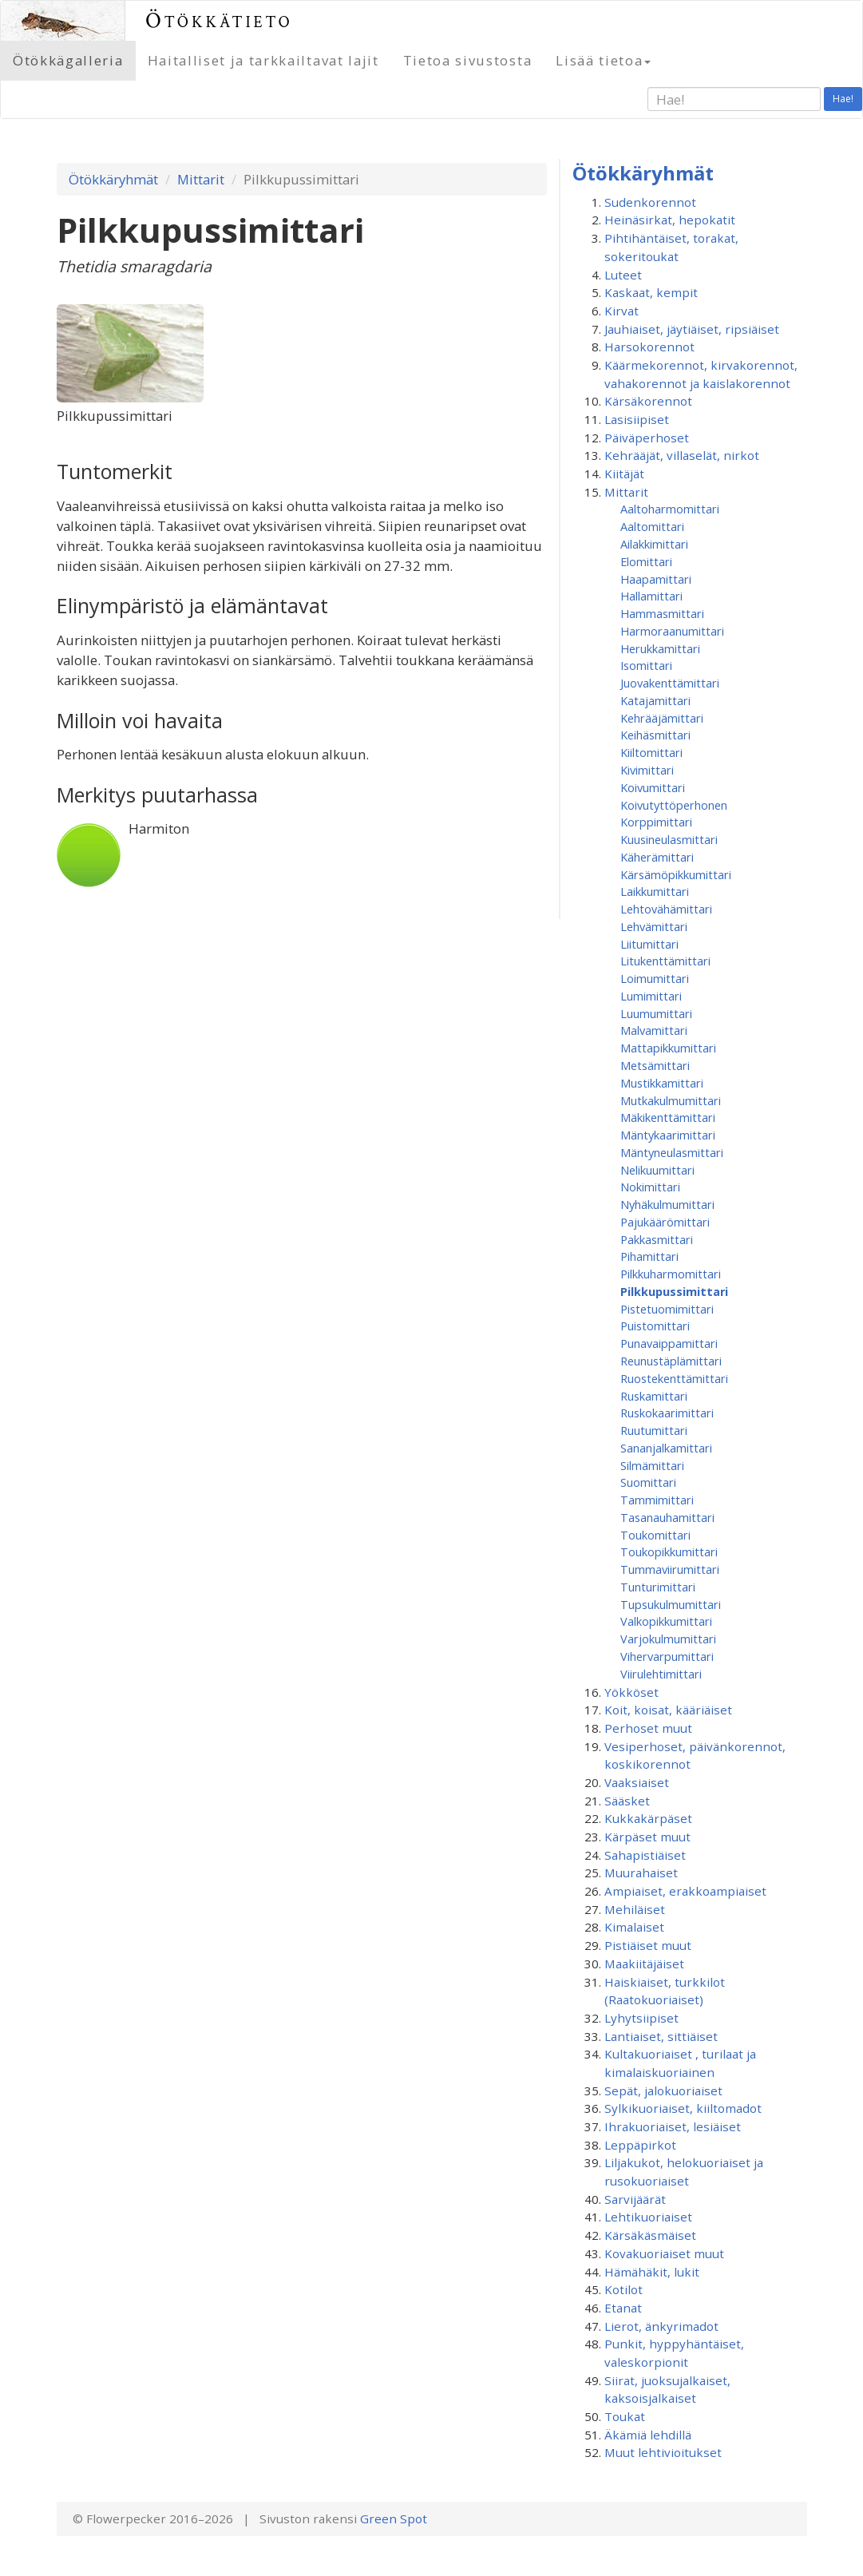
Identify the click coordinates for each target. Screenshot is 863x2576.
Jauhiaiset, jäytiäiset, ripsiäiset (691, 329)
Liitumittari (649, 944)
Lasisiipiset (636, 419)
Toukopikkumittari (669, 1551)
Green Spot (393, 2518)
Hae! (843, 98)
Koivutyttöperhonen (673, 805)
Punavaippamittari (669, 1343)
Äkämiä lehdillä (647, 2435)
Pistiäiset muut (647, 1945)
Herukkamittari (660, 648)
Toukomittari (655, 1535)
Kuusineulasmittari (669, 839)
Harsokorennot (649, 347)
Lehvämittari (653, 926)
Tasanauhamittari (667, 1517)
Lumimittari (651, 996)
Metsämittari (655, 1065)
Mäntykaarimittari (667, 1135)
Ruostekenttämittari (674, 1378)
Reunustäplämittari (671, 1361)
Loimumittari (654, 978)
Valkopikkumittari (666, 1621)
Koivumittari (652, 787)
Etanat (623, 2308)
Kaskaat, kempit (651, 292)
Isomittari (646, 665)
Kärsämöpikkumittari (675, 874)
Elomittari (646, 561)
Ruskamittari (653, 1396)
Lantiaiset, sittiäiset (661, 2036)
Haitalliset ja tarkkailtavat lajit (263, 60)
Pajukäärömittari (665, 1222)
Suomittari (648, 1482)
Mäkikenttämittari (667, 1117)
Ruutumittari (653, 1430)
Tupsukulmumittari (670, 1604)
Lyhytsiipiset (641, 2018)
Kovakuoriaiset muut (664, 2253)
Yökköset (631, 1692)
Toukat (624, 2416)
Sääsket (627, 1801)
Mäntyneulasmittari (671, 1152)
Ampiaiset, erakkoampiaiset (685, 1891)
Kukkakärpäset (648, 1818)
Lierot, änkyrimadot (661, 2326)
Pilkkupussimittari (674, 1291)
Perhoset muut (648, 1728)
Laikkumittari (654, 891)
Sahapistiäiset (645, 1855)
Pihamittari (649, 1256)
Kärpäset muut (647, 1837)
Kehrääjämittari (661, 718)
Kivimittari (647, 770)
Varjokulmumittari (668, 1639)
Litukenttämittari (665, 961)
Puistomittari (655, 1326)
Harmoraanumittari (672, 631)
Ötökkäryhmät (113, 179)
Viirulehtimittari (661, 1674)
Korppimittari (656, 822)
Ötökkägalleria (68, 60)
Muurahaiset (641, 1872)
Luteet (623, 275)
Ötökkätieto (219, 20)
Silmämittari (652, 1465)
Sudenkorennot (650, 202)
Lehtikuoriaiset (648, 2217)
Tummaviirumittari (669, 1569)
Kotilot (623, 2289)
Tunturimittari (657, 1587)
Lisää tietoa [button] (603, 60)
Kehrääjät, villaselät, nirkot (681, 455)
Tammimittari (657, 1500)
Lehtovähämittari (666, 909)
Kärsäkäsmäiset (650, 2235)
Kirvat (621, 311)
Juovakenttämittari (669, 683)
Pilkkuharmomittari (670, 1274)
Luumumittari (656, 1013)
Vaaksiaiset (636, 1782)
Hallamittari (651, 596)
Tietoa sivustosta (467, 60)
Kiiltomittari (651, 752)
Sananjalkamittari (666, 1448)
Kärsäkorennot (648, 401)
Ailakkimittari (654, 544)
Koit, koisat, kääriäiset (668, 1710)
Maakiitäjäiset (644, 1964)
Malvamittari (653, 1030)
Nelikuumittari (657, 1170)
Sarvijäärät (635, 2199)
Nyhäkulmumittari (667, 1204)
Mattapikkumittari (668, 1048)
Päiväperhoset (646, 438)
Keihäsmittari (655, 735)
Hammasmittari (662, 613)
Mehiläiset (634, 1909)
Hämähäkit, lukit (651, 2272)
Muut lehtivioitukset (663, 2452)
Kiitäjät (624, 474)
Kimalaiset (634, 1927)
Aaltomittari (652, 526)
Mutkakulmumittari (670, 1100)
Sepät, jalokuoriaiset (663, 2090)
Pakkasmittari (656, 1239)
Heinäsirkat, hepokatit (669, 220)
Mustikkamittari (661, 1083)
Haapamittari (655, 579)
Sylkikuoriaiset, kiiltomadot (683, 2108)
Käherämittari (657, 857)
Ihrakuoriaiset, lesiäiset (672, 2126)
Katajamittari (655, 700)
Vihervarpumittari (667, 1656)
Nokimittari (650, 1187)
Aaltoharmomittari (669, 509)
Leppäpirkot (640, 2145)
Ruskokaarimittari (667, 1413)
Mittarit (200, 179)
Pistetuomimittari (667, 1309)
